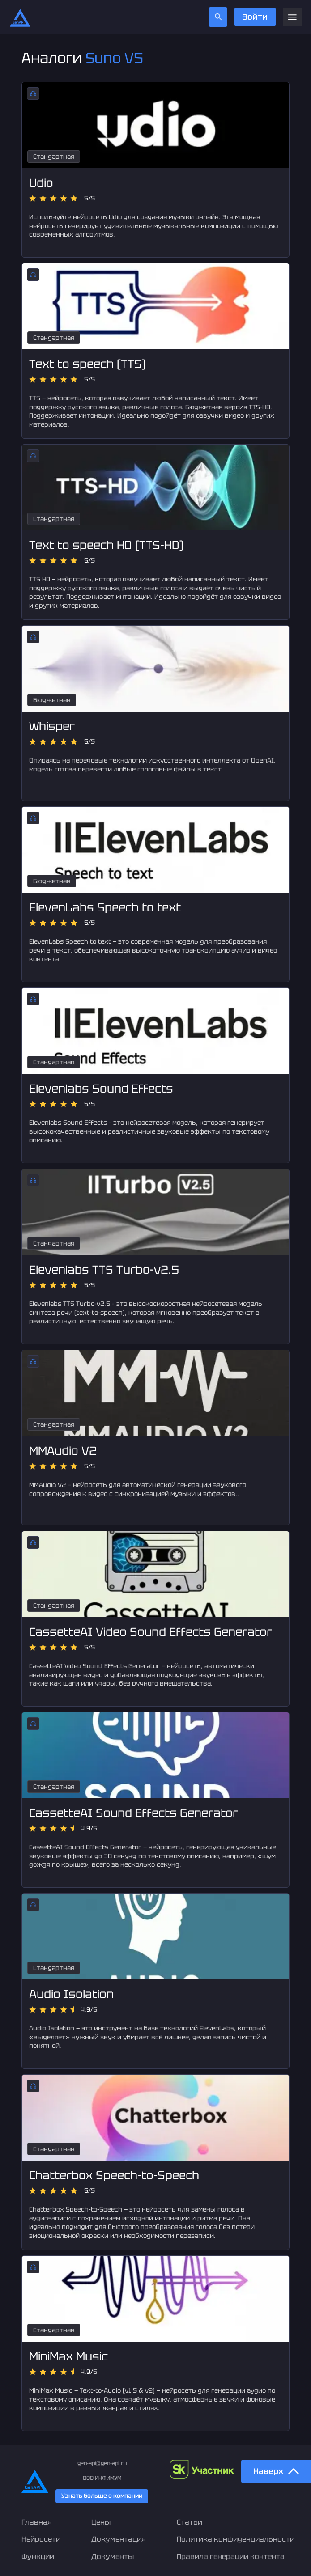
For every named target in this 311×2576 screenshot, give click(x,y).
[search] (218, 17)
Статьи (189, 2522)
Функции (37, 2556)
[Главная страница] (20, 17)
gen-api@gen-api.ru (102, 2463)
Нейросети (40, 2539)
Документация (118, 2539)
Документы (112, 2556)
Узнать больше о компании (101, 2496)
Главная (36, 2522)
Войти (255, 17)
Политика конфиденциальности (235, 2539)
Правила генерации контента (231, 2556)
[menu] (292, 17)
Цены (101, 2522)
